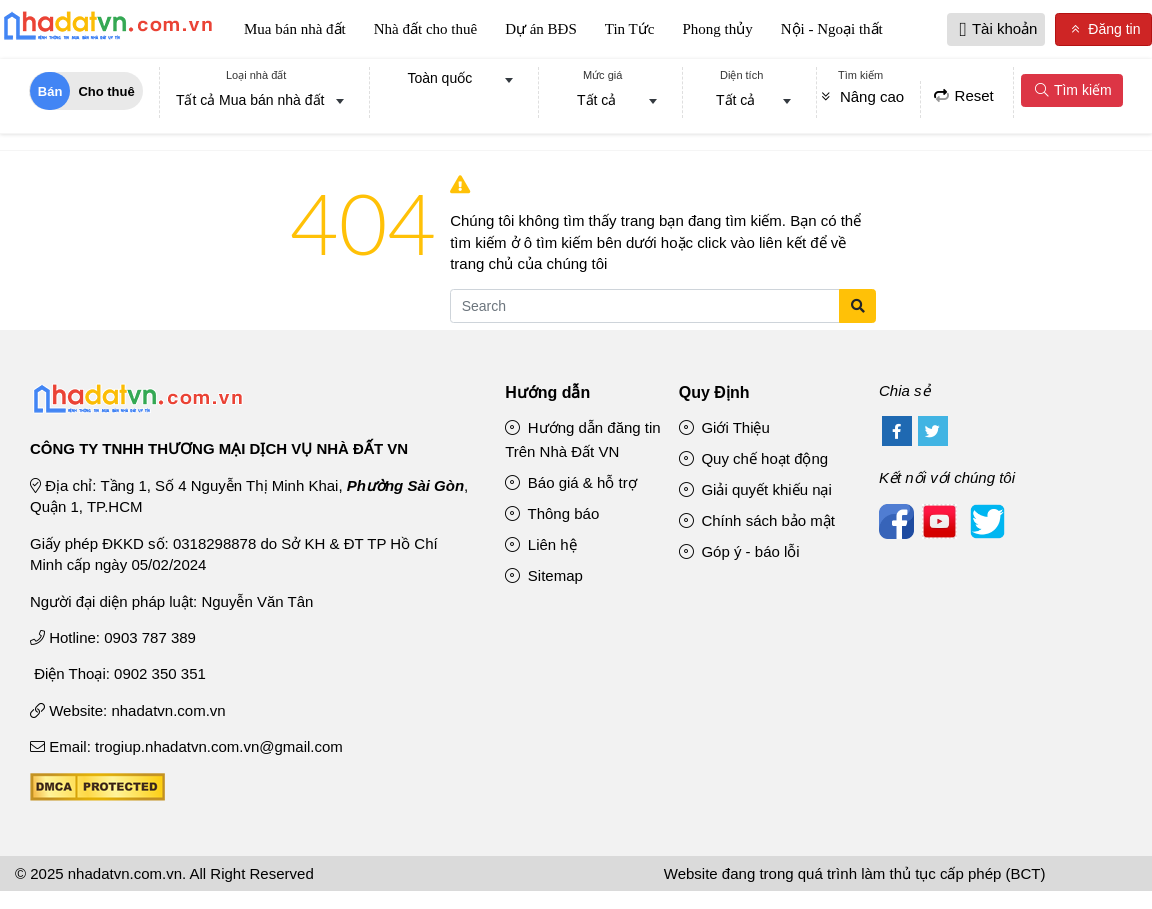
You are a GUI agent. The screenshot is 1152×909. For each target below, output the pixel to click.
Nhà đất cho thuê (425, 30)
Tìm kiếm (1072, 90)
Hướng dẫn (547, 392)
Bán (50, 91)
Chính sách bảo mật (757, 520)
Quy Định (714, 392)
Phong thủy (717, 30)
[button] (963, 29)
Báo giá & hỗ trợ (571, 482)
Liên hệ (541, 544)
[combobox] (256, 102)
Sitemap (544, 575)
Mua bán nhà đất (295, 30)
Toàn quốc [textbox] (439, 78)
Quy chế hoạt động (753, 458)
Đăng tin (1104, 29)
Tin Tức (630, 30)
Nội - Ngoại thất (832, 30)
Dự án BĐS (541, 30)
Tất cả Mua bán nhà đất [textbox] (250, 100)
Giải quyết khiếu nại (755, 489)
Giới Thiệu (724, 427)
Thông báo (552, 513)
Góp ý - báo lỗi (739, 551)
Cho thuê (106, 91)
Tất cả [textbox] (596, 100)
